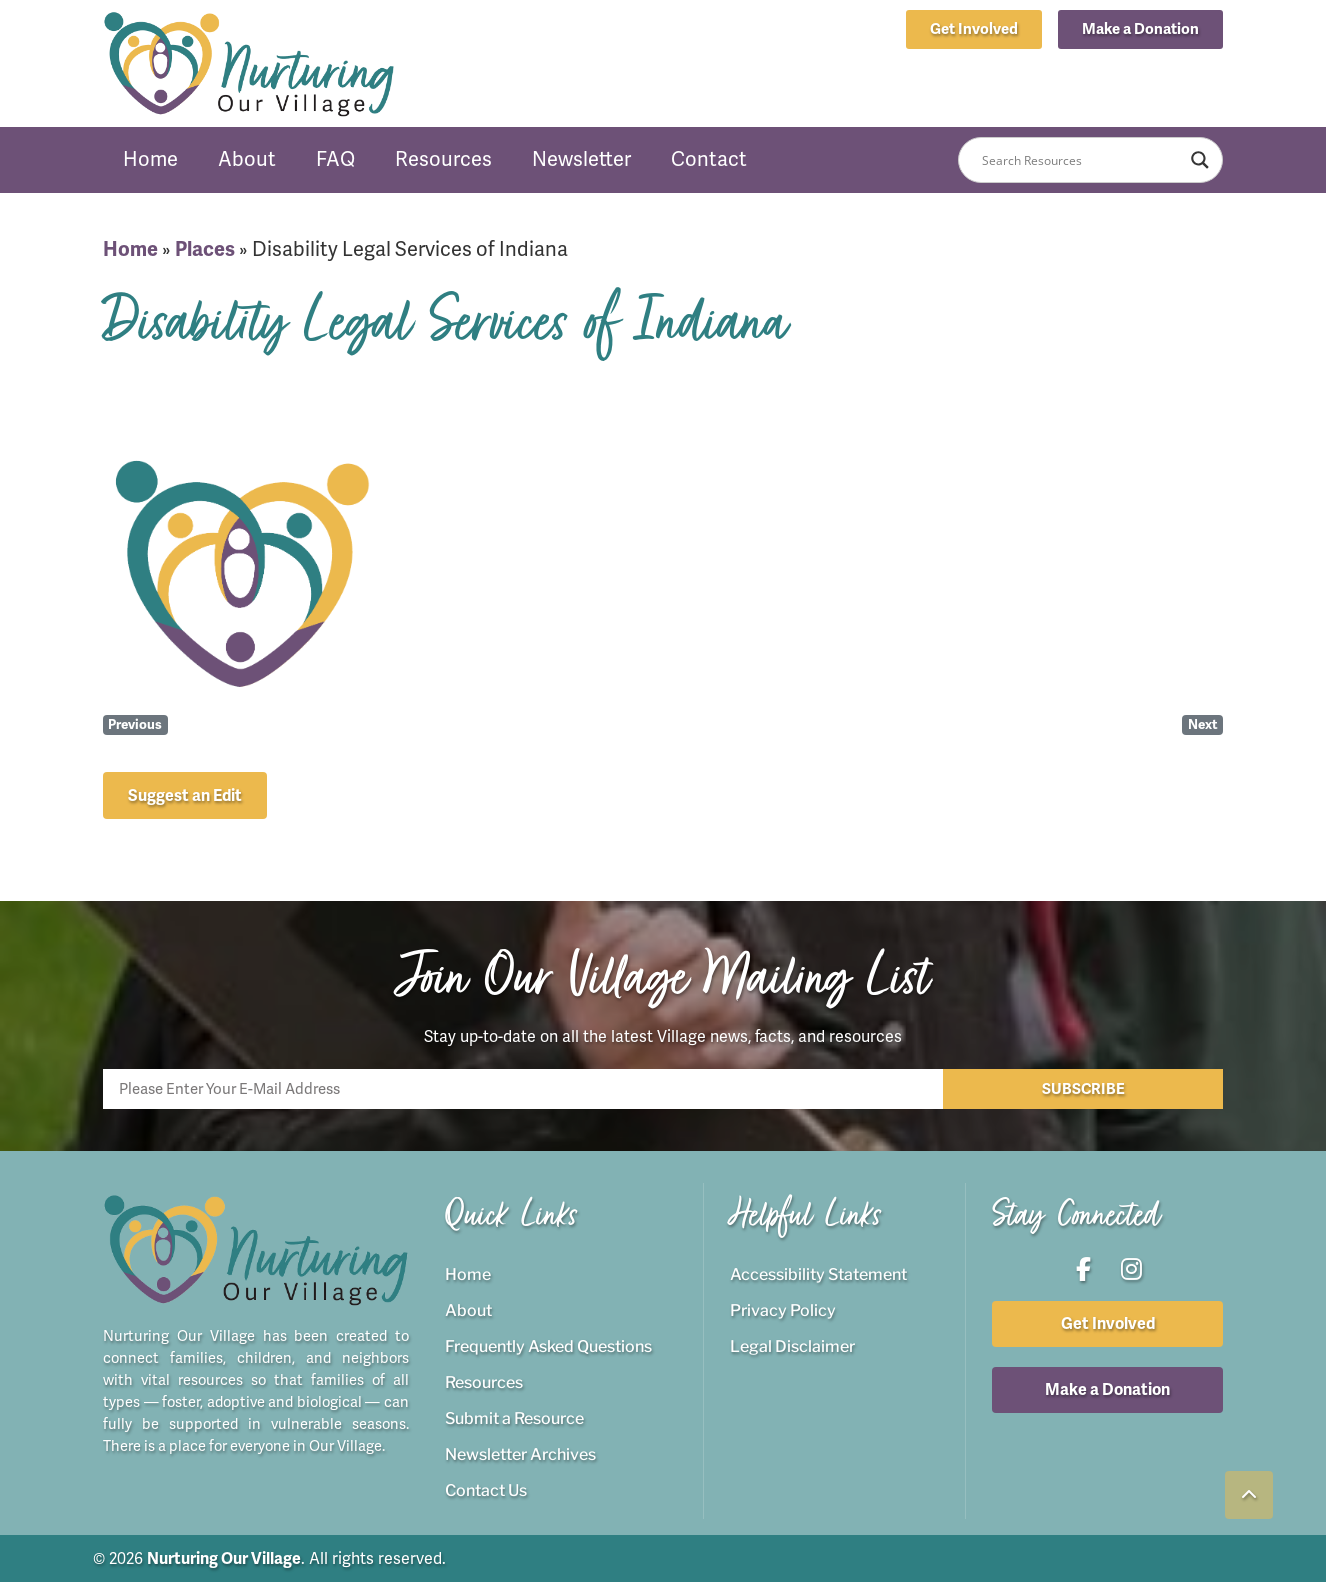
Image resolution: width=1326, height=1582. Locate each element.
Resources (443, 159)
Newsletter (581, 159)
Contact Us (486, 1489)
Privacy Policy (783, 1309)
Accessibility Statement (818, 1273)
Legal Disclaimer (792, 1345)
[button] (1140, 29)
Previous (135, 724)
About (247, 159)
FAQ (335, 159)
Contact (709, 159)
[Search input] (1081, 160)
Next (1203, 724)
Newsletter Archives (520, 1453)
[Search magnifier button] (1200, 160)
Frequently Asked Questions (548, 1345)
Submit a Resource (514, 1417)
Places (205, 249)
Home (150, 159)
